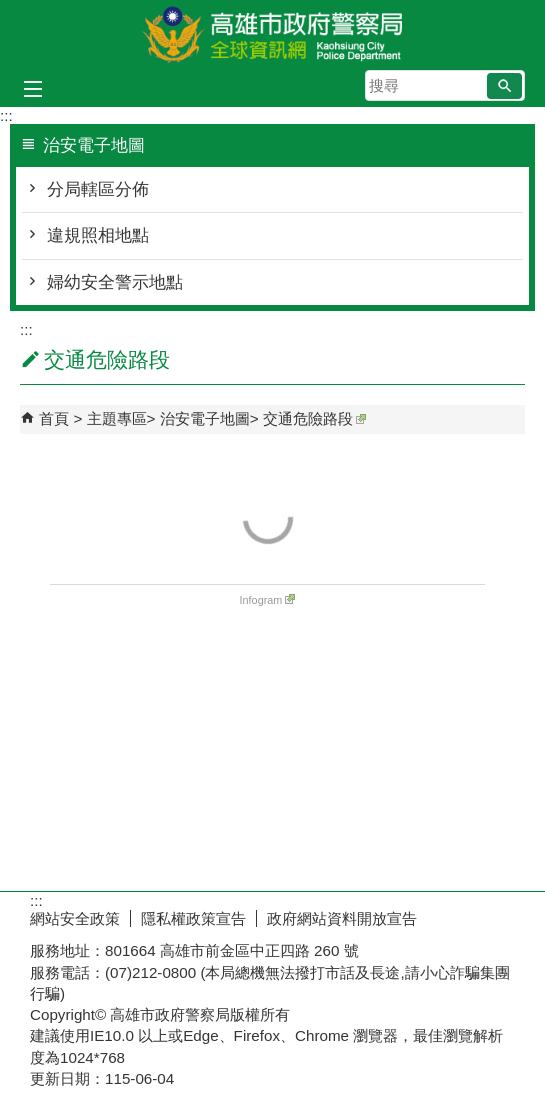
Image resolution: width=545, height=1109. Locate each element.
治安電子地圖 (205, 418)
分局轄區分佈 (98, 189)
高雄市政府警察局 (273, 33)
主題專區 (117, 418)
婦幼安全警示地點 (115, 282)
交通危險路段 (314, 418)
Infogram (268, 600)
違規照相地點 (98, 235)
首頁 (54, 418)
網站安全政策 (75, 918)
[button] (504, 86)
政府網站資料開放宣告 (342, 918)
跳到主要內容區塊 (10, 10)
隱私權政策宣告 (193, 918)
